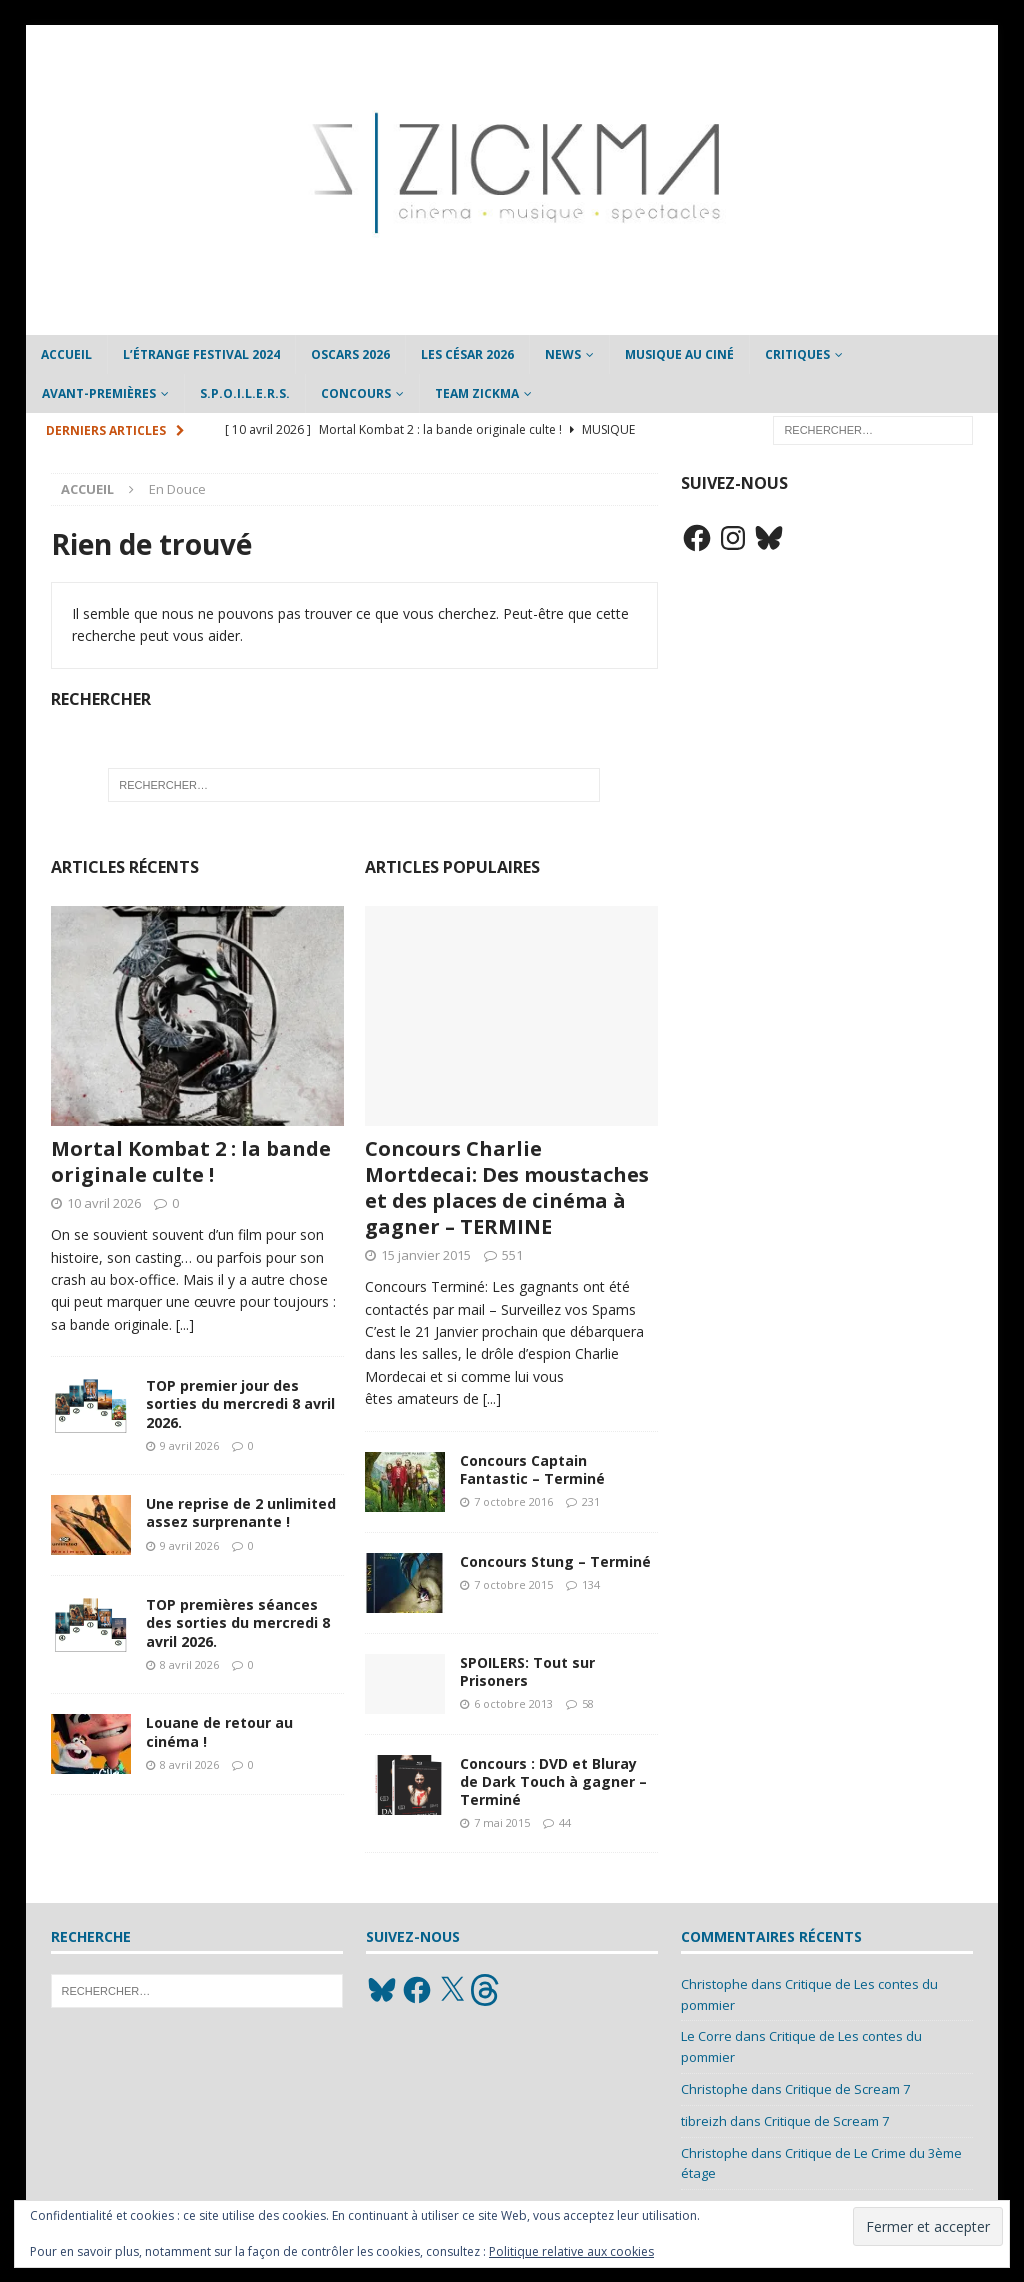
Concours (356, 393)
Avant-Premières (99, 393)
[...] (185, 1324)
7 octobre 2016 (513, 1501)
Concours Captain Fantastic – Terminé (532, 1469)
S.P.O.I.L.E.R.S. (245, 393)
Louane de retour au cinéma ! (219, 1731)
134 (591, 1584)
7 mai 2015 (502, 1822)
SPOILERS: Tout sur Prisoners (527, 1671)
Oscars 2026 (350, 354)
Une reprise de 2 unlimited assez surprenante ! (241, 1512)
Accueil (66, 354)
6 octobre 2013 (513, 1703)
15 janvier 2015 (426, 1255)
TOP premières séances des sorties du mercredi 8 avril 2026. (238, 1622)
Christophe (714, 1984)
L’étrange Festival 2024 (201, 354)
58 (588, 1703)
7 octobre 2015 (513, 1584)
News (563, 354)
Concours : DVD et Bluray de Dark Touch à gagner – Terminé (553, 1781)
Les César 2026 (467, 354)
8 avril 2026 (189, 1664)
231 (591, 1501)
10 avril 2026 (104, 1203)
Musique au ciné (679, 354)
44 (565, 1822)
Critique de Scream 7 (847, 2089)
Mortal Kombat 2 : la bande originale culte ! (191, 1161)
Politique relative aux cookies (571, 2251)
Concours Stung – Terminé (555, 1561)
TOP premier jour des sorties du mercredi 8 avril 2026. (240, 1403)
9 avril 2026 (189, 1445)
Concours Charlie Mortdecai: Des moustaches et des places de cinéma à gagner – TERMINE (507, 1187)
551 (512, 1255)
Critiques (797, 354)
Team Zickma (477, 393)
